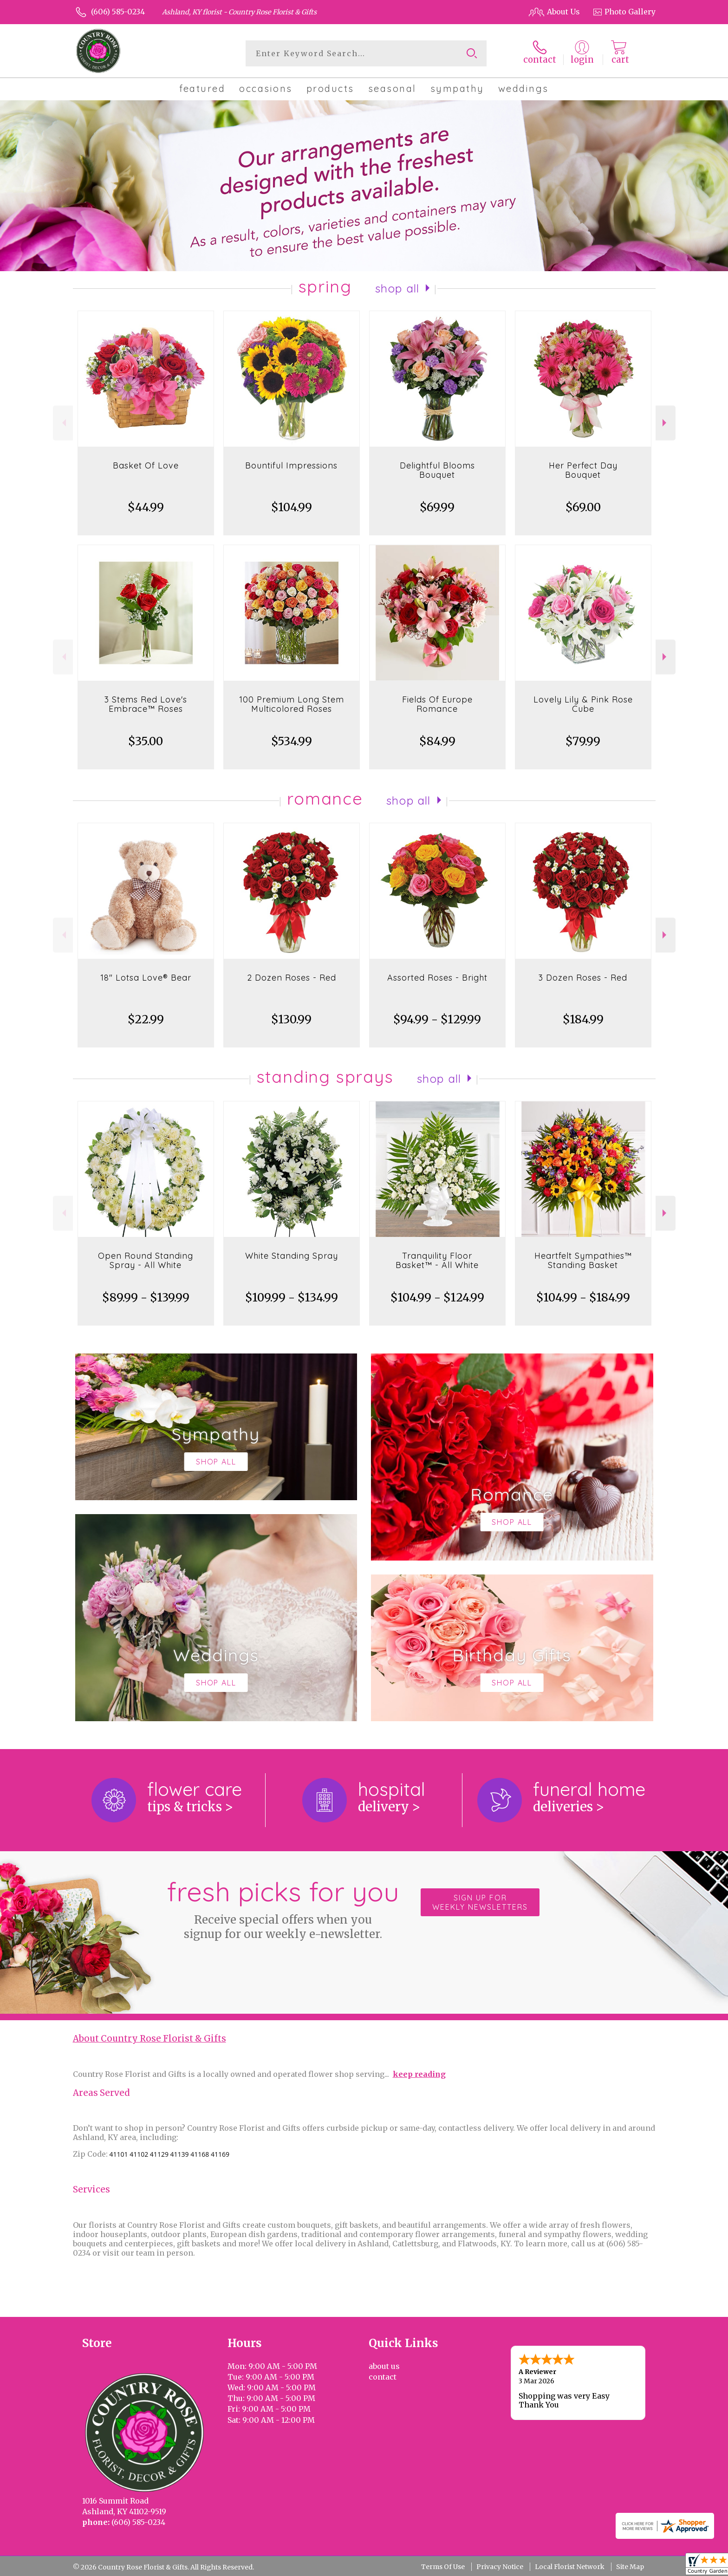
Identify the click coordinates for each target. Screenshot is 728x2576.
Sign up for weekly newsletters (480, 1902)
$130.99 (291, 1019)
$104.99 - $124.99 (437, 1297)
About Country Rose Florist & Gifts (149, 2038)
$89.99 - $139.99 (145, 1297)
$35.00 (145, 741)
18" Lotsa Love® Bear (145, 977)
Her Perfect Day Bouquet (583, 470)
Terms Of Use (443, 2567)
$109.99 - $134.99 (291, 1297)
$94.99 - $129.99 (437, 1019)
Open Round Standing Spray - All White (145, 1260)
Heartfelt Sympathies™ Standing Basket (583, 1260)
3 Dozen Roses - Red (583, 977)
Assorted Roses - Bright (437, 977)
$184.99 (583, 1019)
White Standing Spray (291, 1255)
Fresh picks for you (283, 1907)
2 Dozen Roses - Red (291, 977)
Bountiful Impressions (291, 465)
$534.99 (291, 741)
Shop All (397, 288)
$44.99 (146, 507)
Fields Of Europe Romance (437, 704)
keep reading (419, 2074)
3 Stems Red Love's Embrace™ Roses (145, 704)
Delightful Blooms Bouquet (437, 470)
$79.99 (583, 741)
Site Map (630, 2567)
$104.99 (291, 507)
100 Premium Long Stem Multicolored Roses (291, 704)
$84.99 (437, 741)
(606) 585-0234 (118, 11)
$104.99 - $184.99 (583, 1297)
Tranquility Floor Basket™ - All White (437, 1260)
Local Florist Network (569, 2567)
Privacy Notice (499, 2567)
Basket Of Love (146, 465)
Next (666, 422)
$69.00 (583, 507)
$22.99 (146, 1019)
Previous (63, 422)
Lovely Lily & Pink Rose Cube (583, 704)
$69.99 (437, 507)
